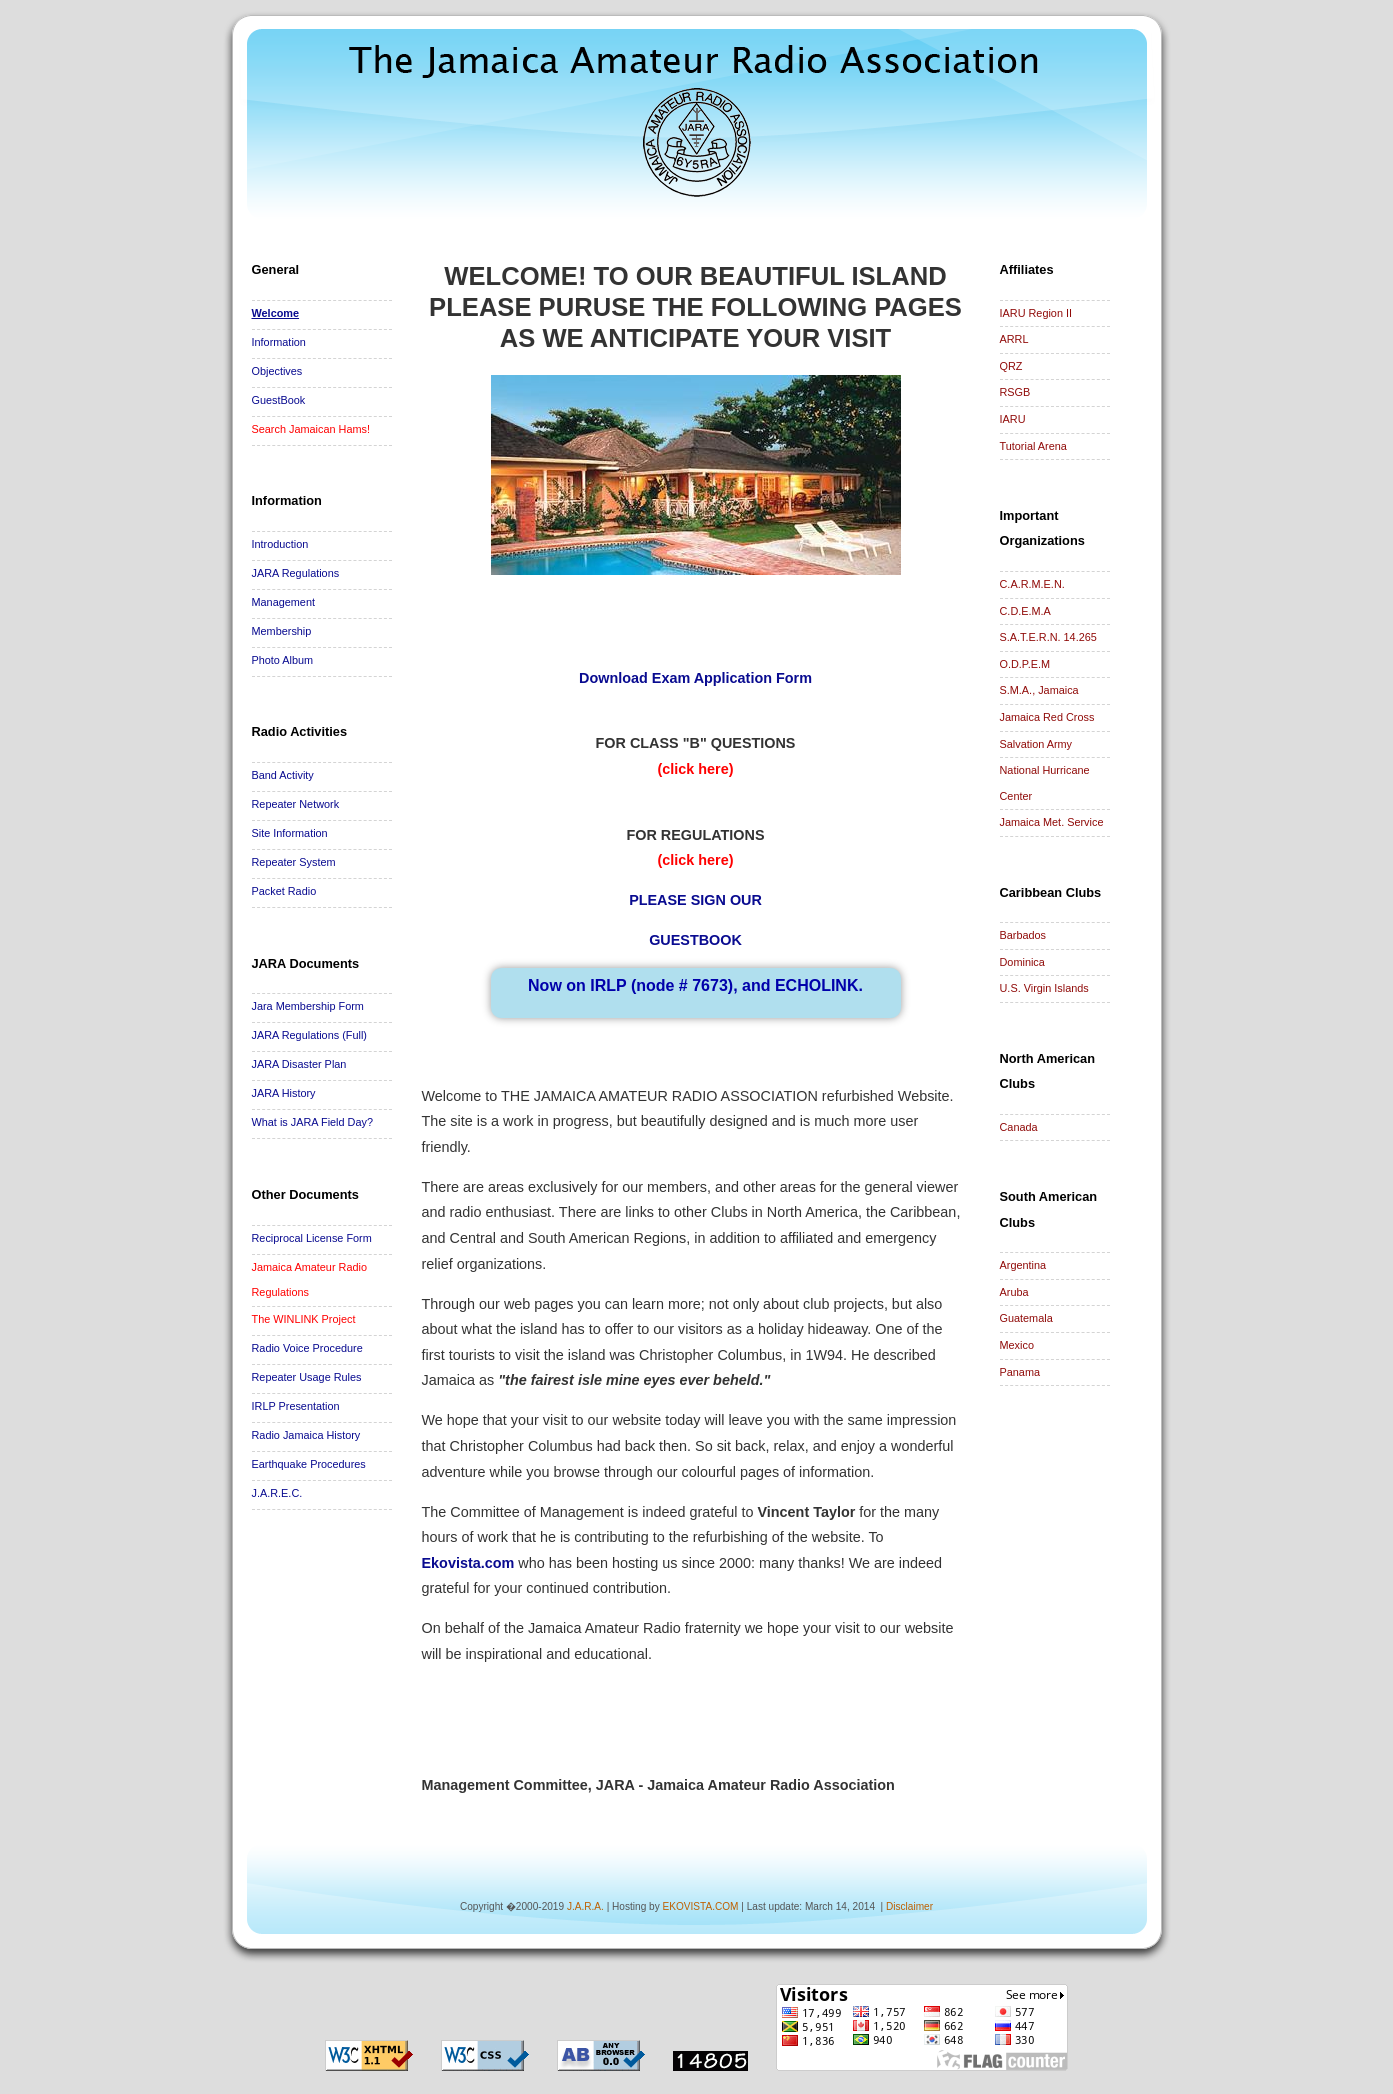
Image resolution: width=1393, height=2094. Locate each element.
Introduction (280, 544)
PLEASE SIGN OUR (695, 900)
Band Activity (283, 775)
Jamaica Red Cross (1047, 717)
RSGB (1015, 392)
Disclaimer (909, 1906)
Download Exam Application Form (695, 678)
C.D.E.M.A (1025, 611)
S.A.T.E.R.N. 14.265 (1048, 637)
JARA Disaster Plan (299, 1064)
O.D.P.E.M (1025, 664)
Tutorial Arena (1033, 446)
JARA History (284, 1093)
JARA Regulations (296, 573)
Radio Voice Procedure (307, 1348)
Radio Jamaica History (306, 1435)
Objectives (277, 371)
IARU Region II (1036, 313)
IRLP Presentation (296, 1406)
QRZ (1011, 366)
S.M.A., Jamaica (1039, 690)
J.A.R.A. (585, 1906)
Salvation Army (1036, 744)
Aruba (1014, 1292)
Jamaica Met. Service (1052, 822)
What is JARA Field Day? (312, 1122)
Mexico (1017, 1345)
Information (279, 342)
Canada (1019, 1127)
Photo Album (283, 660)
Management (283, 602)
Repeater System (294, 862)
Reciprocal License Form (312, 1238)
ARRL (1014, 339)
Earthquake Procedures (309, 1464)
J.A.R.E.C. (277, 1493)
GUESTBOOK (695, 940)
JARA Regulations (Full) (309, 1035)
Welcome (276, 313)
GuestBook (279, 400)
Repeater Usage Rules (307, 1377)
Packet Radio (284, 891)
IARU (1013, 419)
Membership (282, 631)
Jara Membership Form (308, 1006)
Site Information (290, 833)
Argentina (1023, 1265)
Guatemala (1026, 1318)
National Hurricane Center (1045, 783)
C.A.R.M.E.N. (1032, 584)
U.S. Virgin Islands (1044, 988)
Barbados (1023, 935)
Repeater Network (296, 804)
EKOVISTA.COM (700, 1906)
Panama (1020, 1372)
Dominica (1022, 962)
